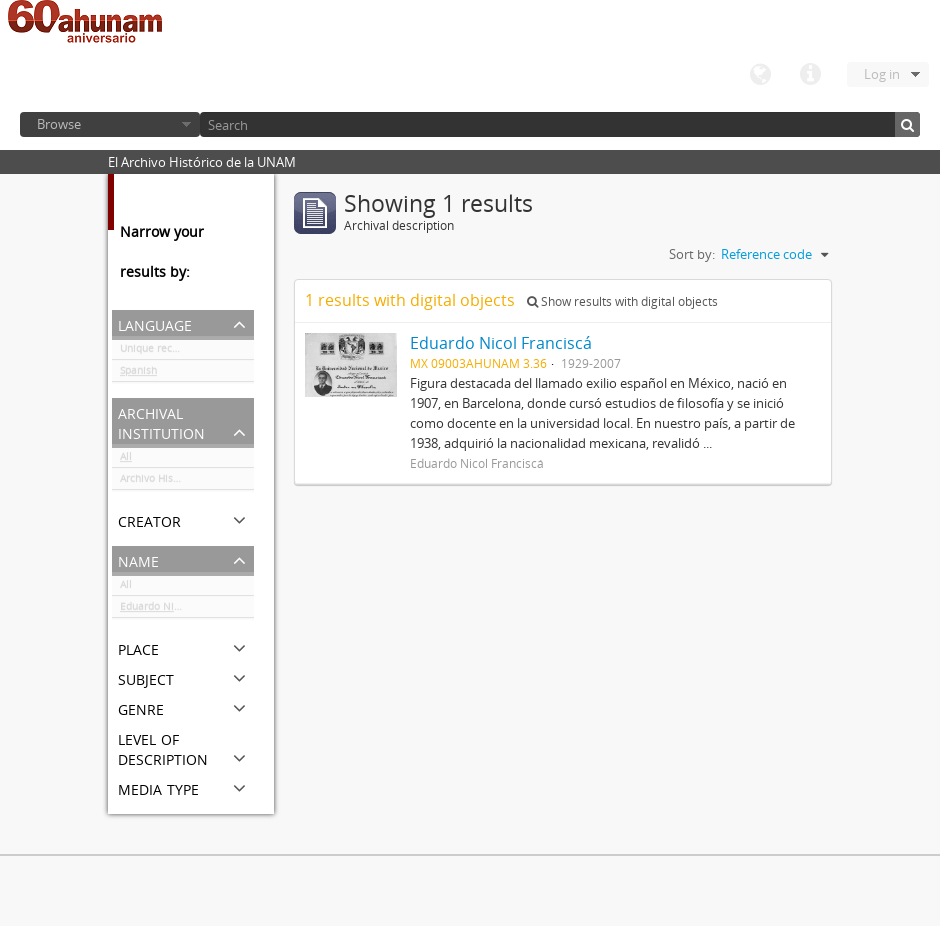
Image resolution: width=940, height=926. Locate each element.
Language (760, 75)
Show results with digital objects (622, 301)
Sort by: (692, 254)
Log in (882, 74)
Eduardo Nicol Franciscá (178, 610)
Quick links (810, 75)
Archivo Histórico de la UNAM (187, 482)
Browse (59, 124)
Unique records (156, 352)
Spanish (138, 374)
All (126, 460)
